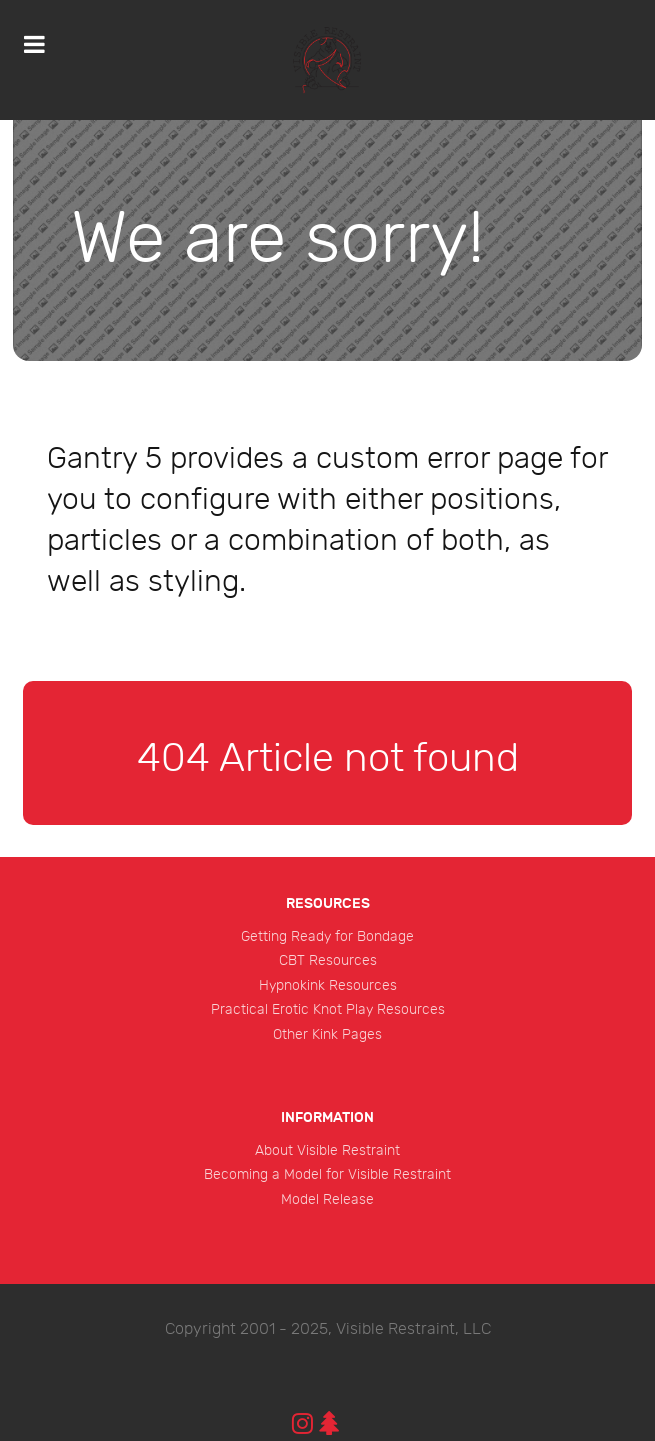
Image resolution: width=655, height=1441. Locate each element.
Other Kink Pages (327, 1034)
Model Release (327, 1199)
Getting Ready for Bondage (327, 936)
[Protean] (327, 60)
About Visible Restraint (327, 1150)
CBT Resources (328, 960)
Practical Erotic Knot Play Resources (328, 1009)
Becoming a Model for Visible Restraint (327, 1174)
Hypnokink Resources (328, 985)
